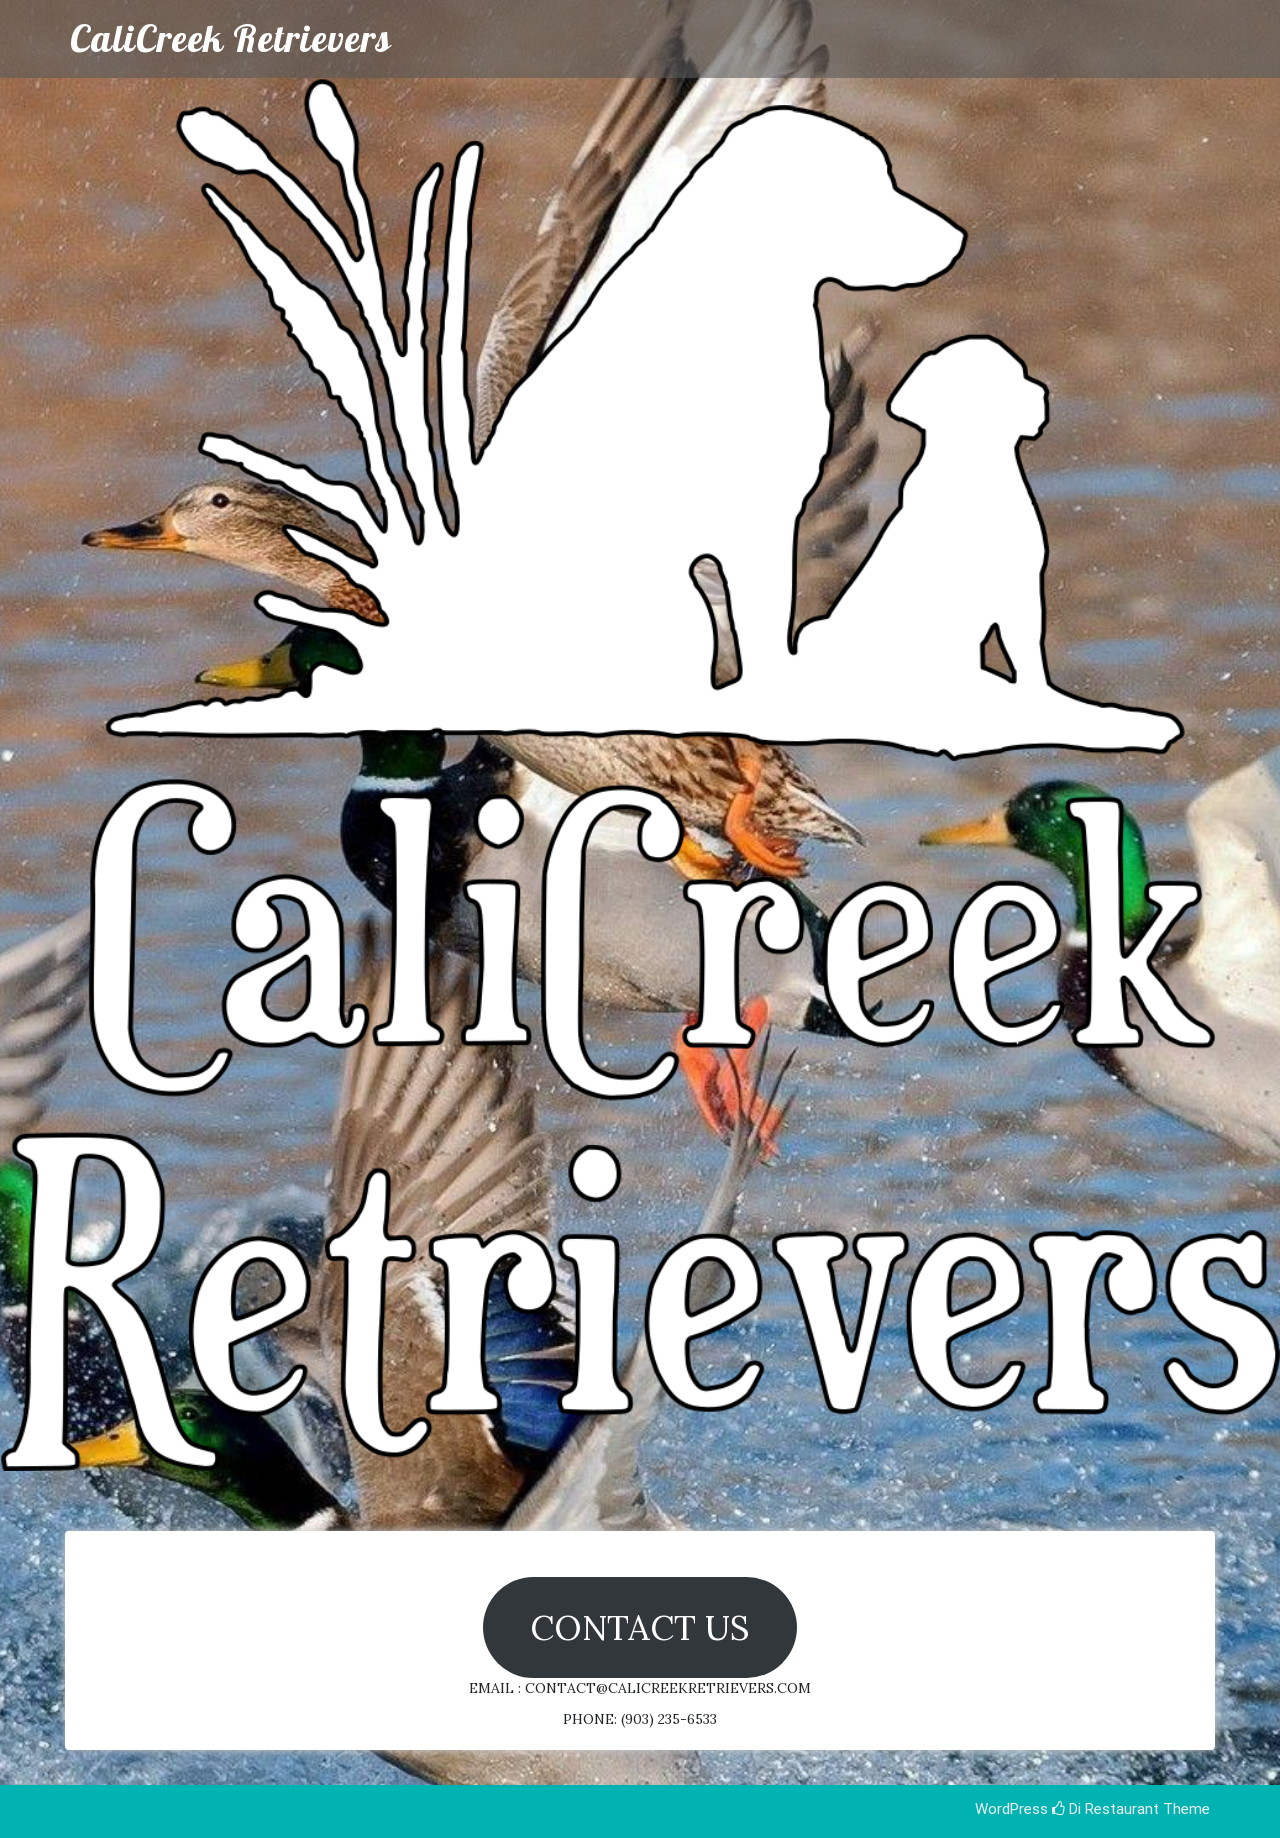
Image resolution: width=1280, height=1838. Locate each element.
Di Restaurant (1105, 1809)
